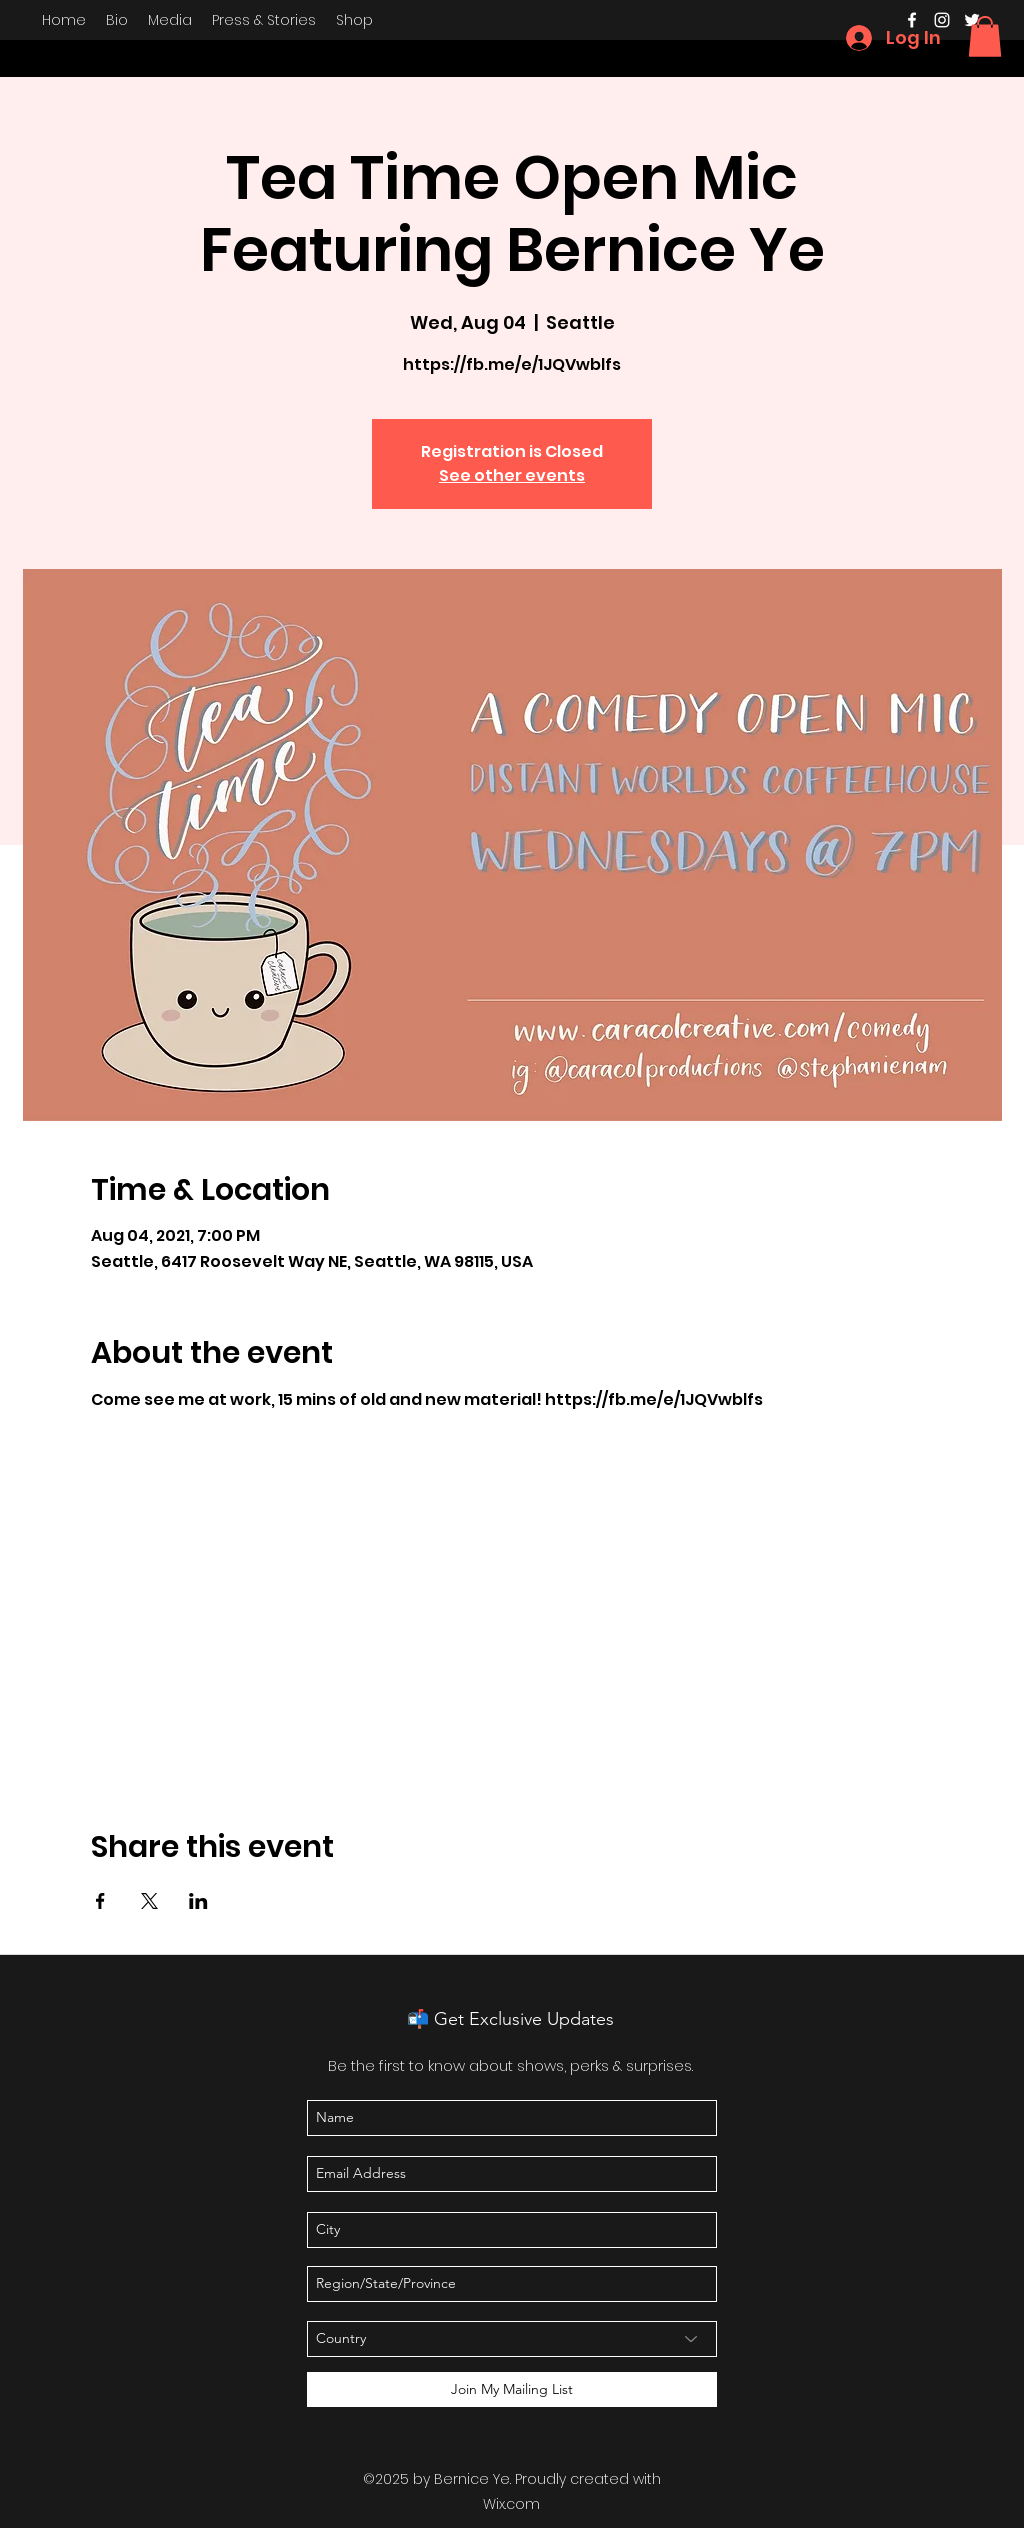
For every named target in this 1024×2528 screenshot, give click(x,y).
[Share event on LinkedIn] (198, 1901)
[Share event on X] (149, 1901)
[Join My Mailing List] (512, 2389)
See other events (512, 475)
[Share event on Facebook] (100, 1901)
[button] (985, 36)
